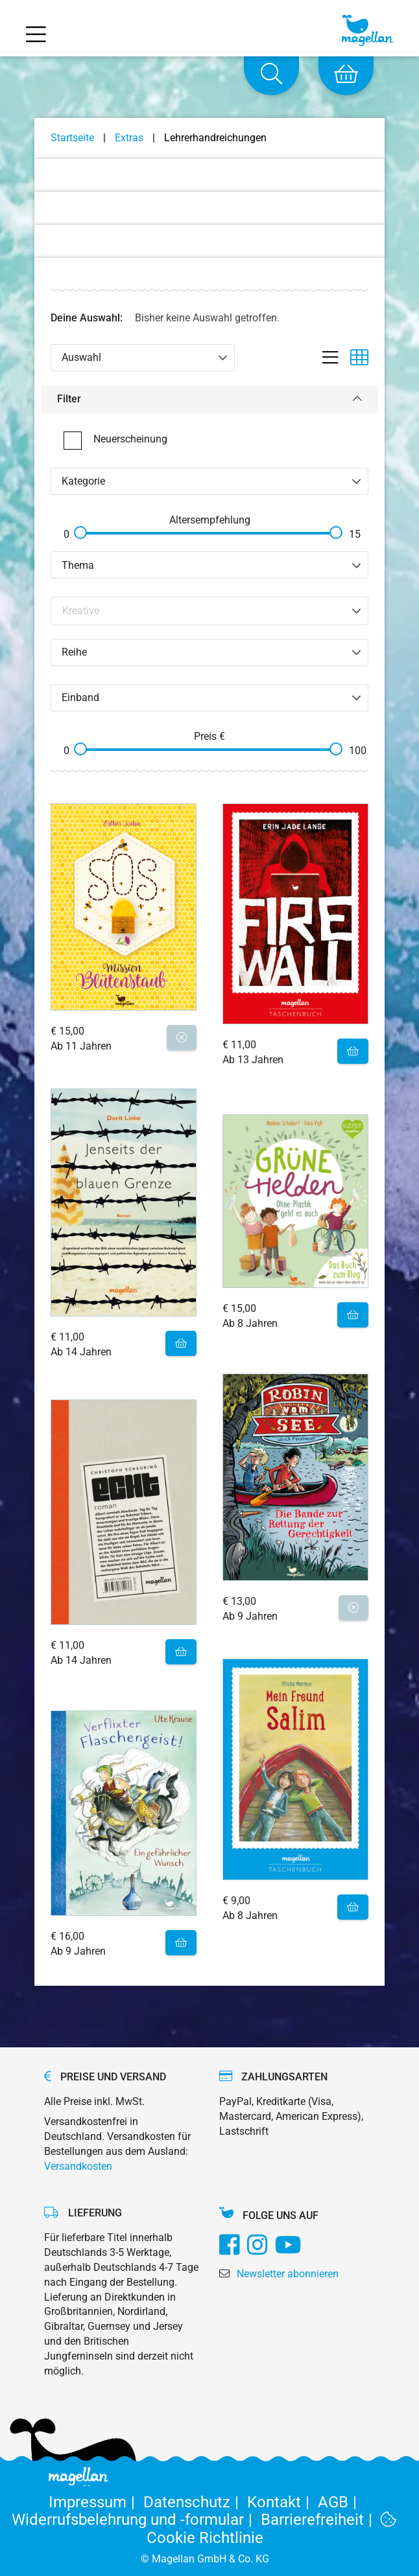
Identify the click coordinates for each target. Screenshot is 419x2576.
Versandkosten (78, 2166)
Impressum (96, 2502)
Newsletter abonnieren (288, 2274)
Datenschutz (195, 2502)
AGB (339, 2502)
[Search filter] (210, 610)
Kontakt (282, 2502)
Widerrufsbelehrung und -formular (136, 2520)
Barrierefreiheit (321, 2520)
